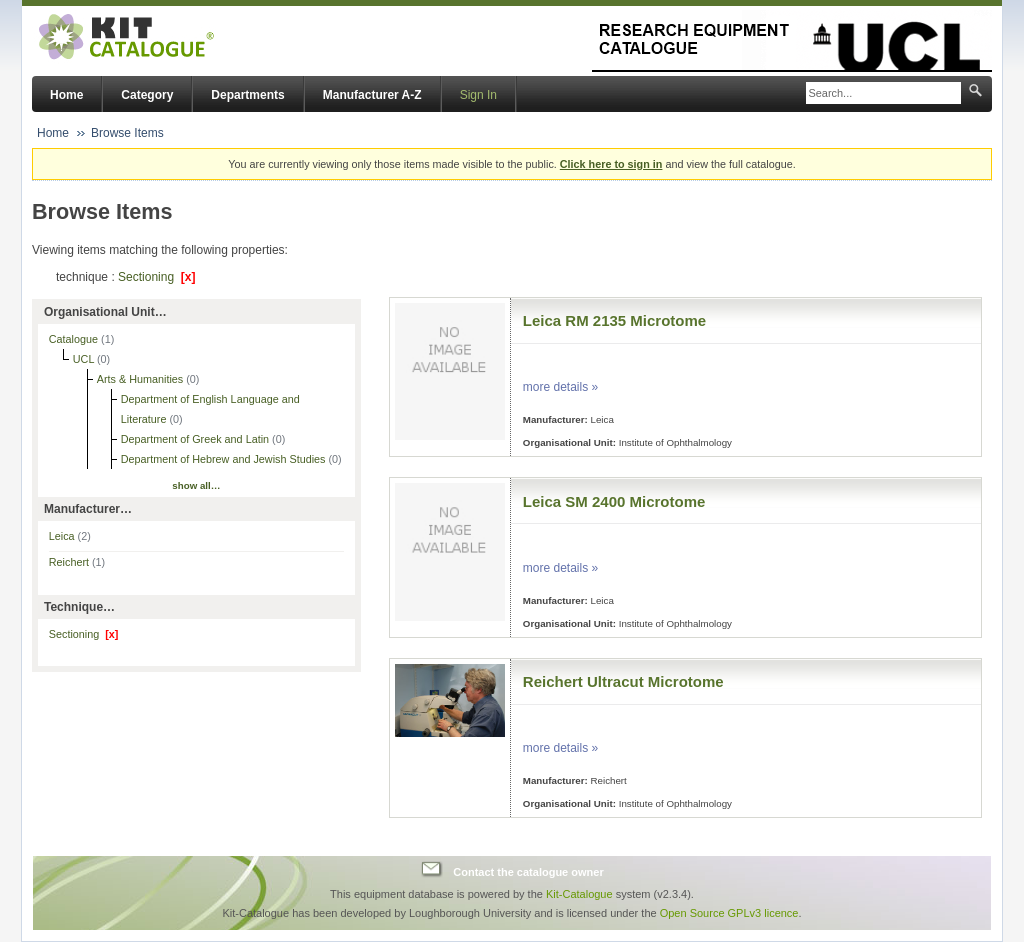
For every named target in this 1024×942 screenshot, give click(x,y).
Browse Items (127, 133)
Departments (247, 95)
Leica (70, 536)
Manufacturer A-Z (372, 95)
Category (147, 95)
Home (66, 95)
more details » (560, 387)
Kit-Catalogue (579, 894)
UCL (85, 359)
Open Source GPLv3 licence (729, 913)
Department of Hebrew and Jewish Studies (225, 459)
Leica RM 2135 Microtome (614, 320)
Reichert (77, 562)
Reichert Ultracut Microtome (623, 681)
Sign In (478, 95)
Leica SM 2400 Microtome (614, 501)
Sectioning (156, 277)
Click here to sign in (611, 164)
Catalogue (75, 339)
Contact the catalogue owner (528, 872)
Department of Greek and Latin (196, 439)
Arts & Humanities (141, 379)
